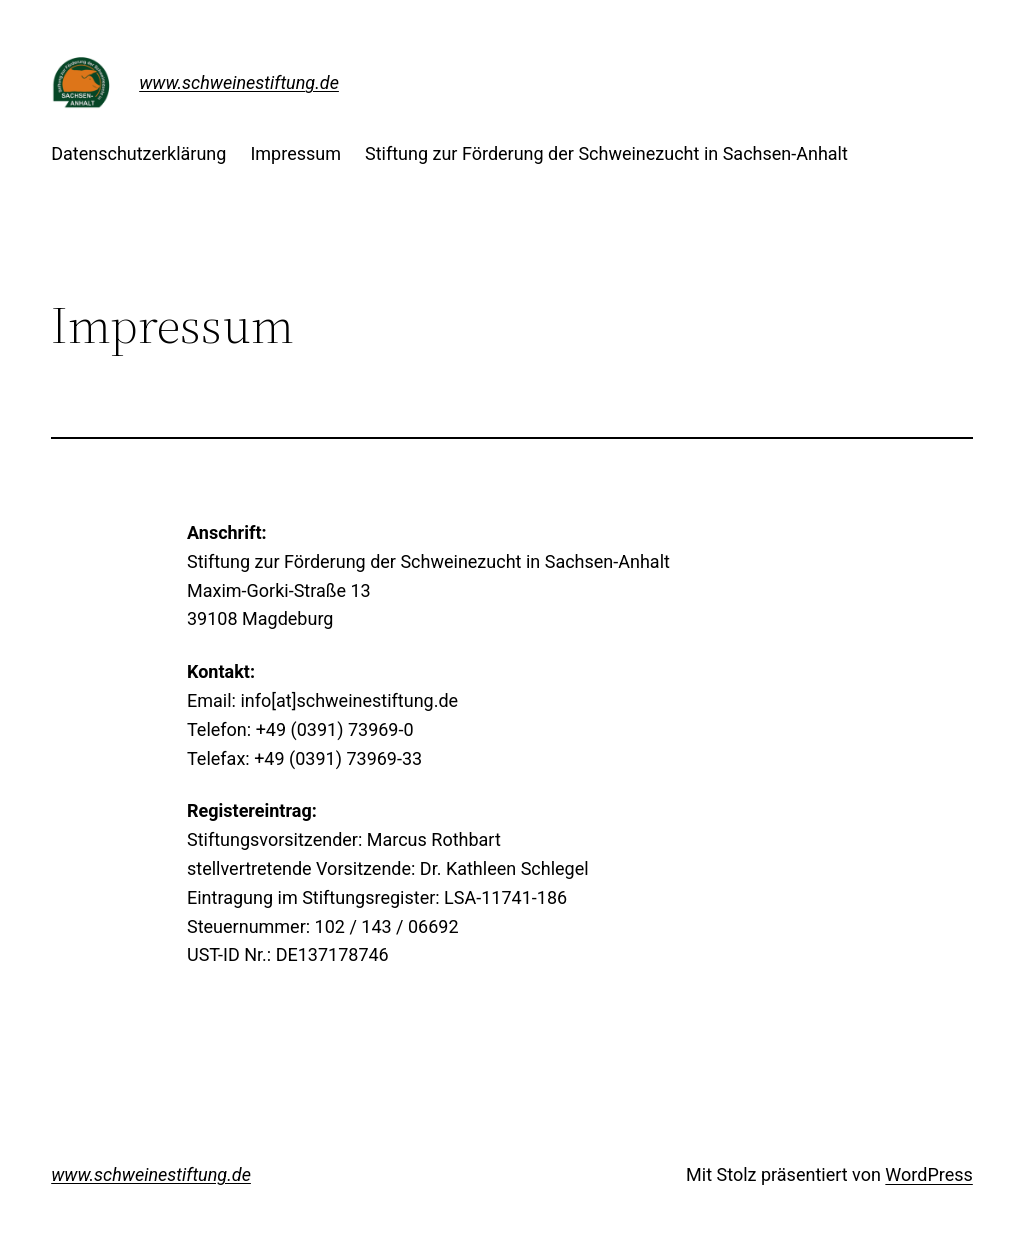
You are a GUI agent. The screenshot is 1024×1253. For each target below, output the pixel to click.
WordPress (928, 1174)
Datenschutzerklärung (138, 153)
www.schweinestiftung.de (239, 82)
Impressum (295, 153)
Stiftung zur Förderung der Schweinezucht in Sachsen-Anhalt (606, 153)
